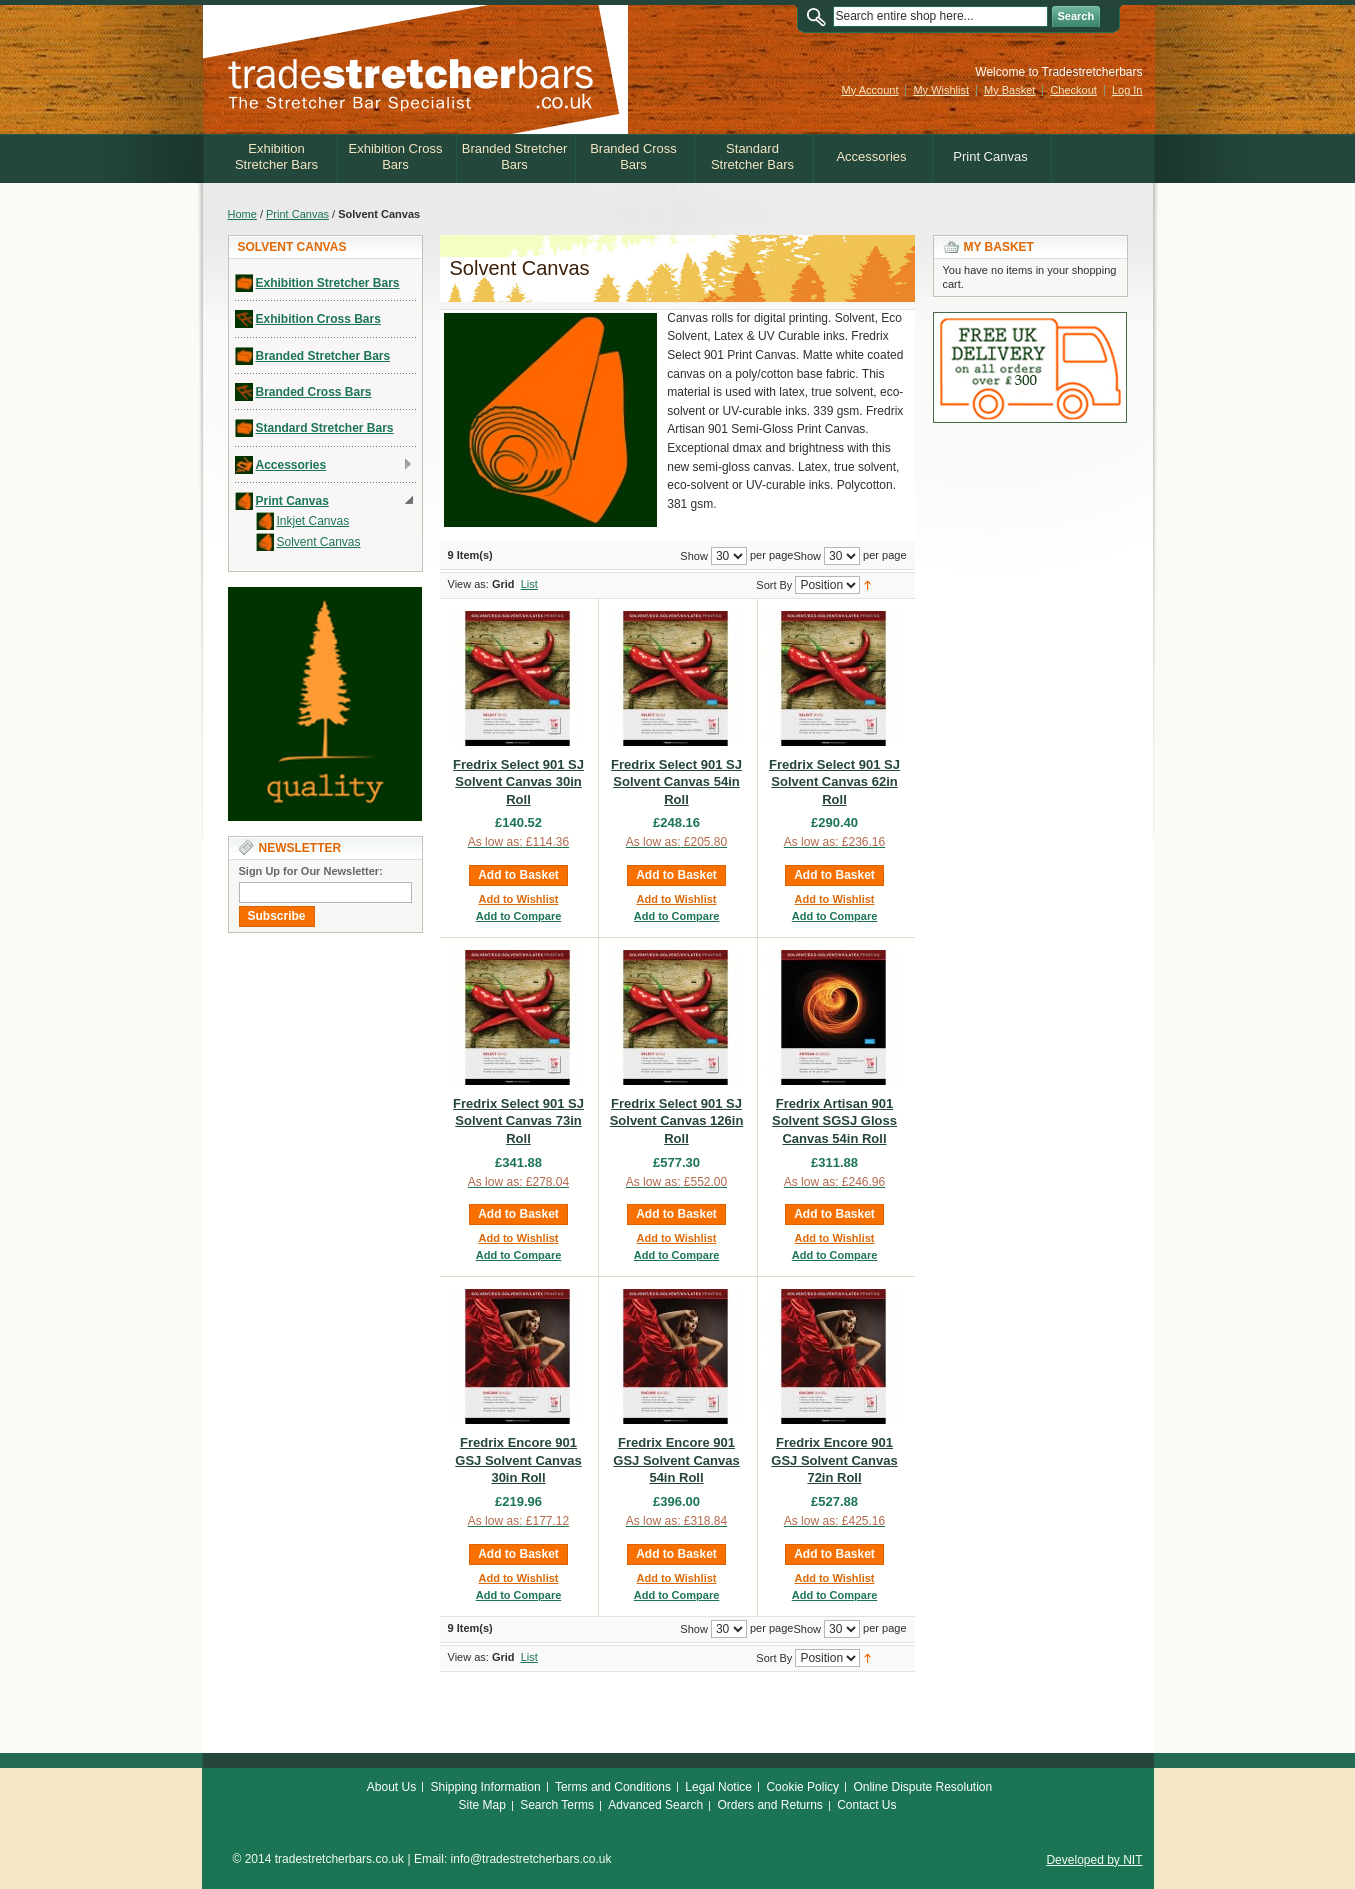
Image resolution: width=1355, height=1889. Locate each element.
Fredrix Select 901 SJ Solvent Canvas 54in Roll (676, 782)
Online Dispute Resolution (922, 1787)
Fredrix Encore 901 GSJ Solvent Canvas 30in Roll (518, 1460)
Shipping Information (486, 1787)
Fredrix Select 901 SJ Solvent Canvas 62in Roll (834, 782)
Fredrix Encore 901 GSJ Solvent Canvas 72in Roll (834, 1460)
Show (807, 555)
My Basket (1009, 90)
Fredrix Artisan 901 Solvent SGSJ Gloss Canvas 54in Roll (834, 1121)
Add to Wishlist (519, 899)
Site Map (481, 1805)
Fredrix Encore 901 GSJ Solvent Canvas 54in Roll (676, 1460)
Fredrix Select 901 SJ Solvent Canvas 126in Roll (677, 1121)
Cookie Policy (802, 1787)
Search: (821, 16)
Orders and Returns (769, 1805)
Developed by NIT (1094, 1860)
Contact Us (866, 1805)
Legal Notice (718, 1787)
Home (242, 214)
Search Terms (557, 1805)
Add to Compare (519, 916)
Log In (1127, 90)
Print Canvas (297, 214)
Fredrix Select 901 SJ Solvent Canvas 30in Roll (518, 782)
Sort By (774, 584)
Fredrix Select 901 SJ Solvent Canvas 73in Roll (518, 1121)
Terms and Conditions (613, 1787)
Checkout (1073, 90)
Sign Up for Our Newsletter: (311, 871)
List (529, 584)
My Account (870, 90)
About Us (391, 1787)
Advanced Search (655, 1805)
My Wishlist (941, 90)
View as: (468, 584)
